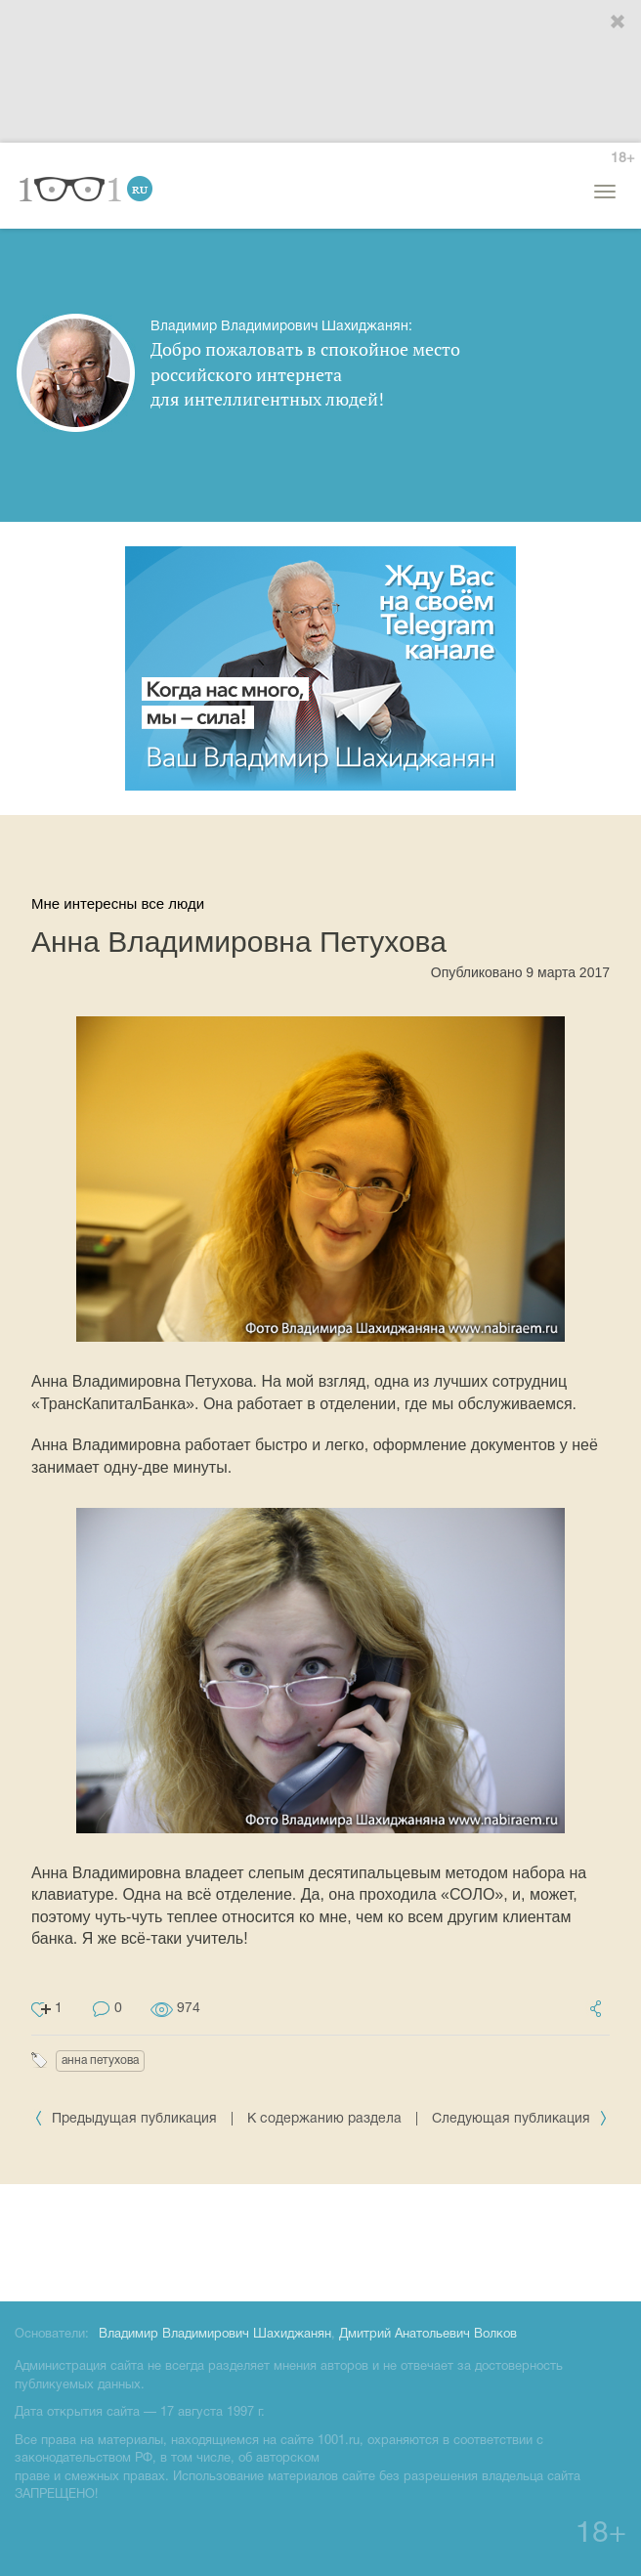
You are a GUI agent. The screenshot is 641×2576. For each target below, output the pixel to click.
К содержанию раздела (324, 2119)
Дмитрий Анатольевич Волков (428, 2334)
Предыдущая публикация (127, 2119)
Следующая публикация (520, 2119)
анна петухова (100, 2060)
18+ (622, 158)
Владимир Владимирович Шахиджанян (215, 2334)
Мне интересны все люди (117, 903)
